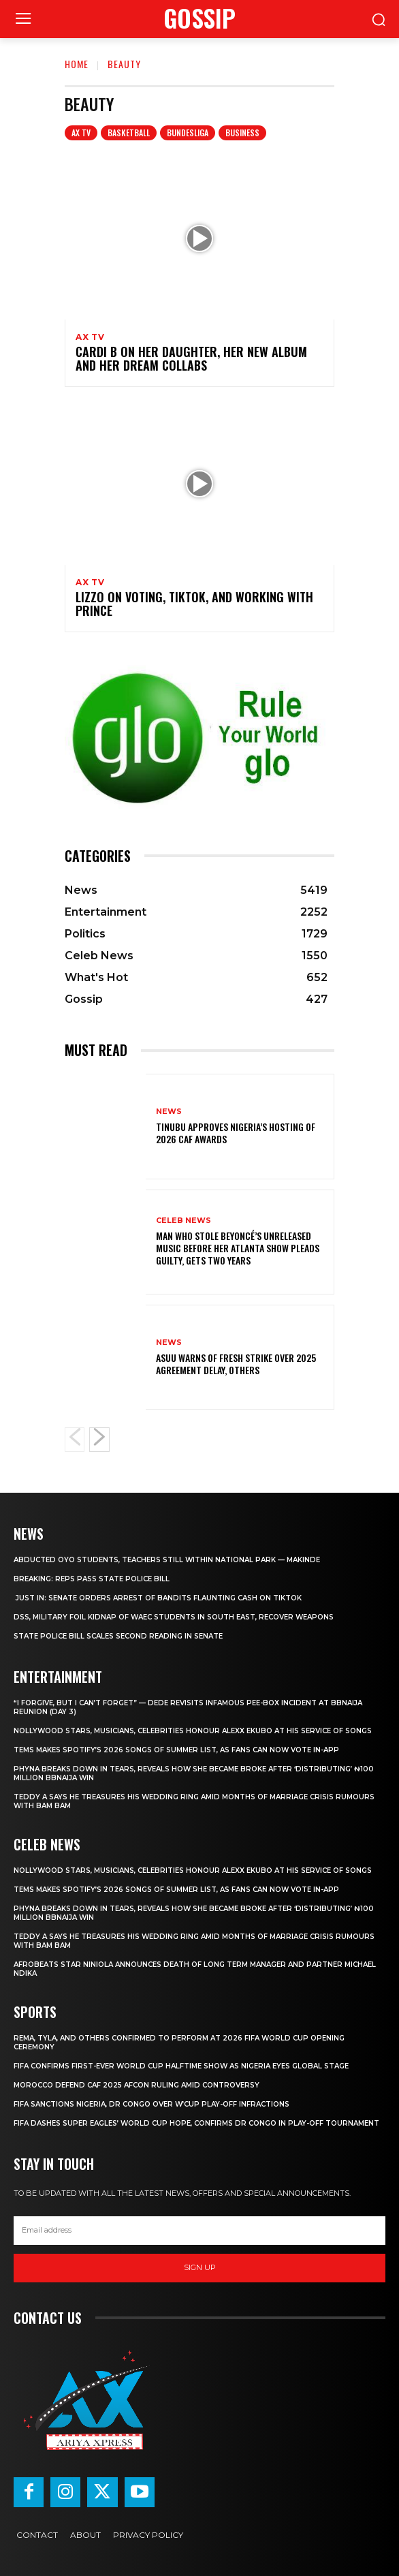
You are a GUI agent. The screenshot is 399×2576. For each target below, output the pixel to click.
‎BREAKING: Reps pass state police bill (92, 1578)
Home (77, 64)
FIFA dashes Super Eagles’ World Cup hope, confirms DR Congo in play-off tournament (196, 2123)
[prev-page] (74, 1439)
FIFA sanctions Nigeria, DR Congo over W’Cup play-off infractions (151, 2104)
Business (242, 132)
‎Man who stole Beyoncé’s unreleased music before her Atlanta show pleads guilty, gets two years (237, 1247)
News (169, 1111)
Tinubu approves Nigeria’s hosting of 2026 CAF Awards (235, 1132)
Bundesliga (187, 132)
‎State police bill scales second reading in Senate (118, 1636)
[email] (199, 2230)
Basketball (129, 132)
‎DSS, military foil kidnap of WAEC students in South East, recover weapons (174, 1617)
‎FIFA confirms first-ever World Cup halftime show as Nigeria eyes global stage (181, 2066)
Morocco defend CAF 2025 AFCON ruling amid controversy (136, 2085)
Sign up (200, 2267)
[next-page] (99, 1439)
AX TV (81, 132)
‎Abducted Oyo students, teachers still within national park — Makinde (167, 1559)
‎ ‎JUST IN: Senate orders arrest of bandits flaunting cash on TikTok (158, 1598)
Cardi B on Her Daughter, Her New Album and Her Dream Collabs (191, 358)
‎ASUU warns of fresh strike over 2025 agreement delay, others (236, 1363)
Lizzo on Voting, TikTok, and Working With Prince (194, 603)
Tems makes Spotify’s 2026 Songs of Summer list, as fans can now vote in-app (176, 1749)
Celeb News (183, 1220)
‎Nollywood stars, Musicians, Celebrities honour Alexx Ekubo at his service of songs (193, 1730)
